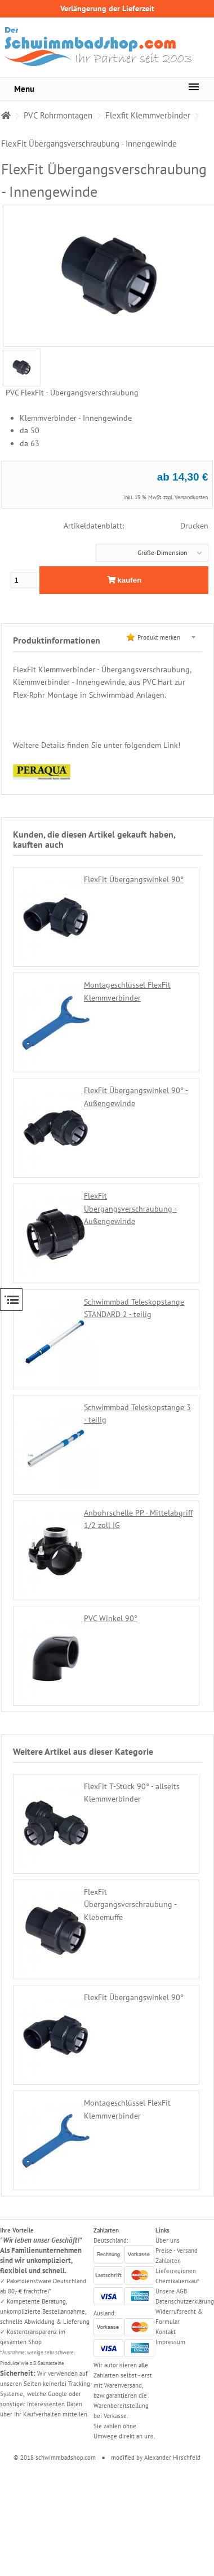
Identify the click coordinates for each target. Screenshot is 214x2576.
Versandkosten (191, 497)
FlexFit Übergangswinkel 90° (134, 879)
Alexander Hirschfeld (172, 2457)
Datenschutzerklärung (184, 2301)
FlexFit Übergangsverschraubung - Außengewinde (130, 1208)
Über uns (167, 2240)
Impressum (170, 2342)
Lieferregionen (175, 2271)
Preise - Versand (176, 2250)
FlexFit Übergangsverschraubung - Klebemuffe (130, 1904)
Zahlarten (168, 2261)
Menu (24, 88)
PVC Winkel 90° (110, 1618)
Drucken (194, 526)
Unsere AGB (171, 2291)
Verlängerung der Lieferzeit (107, 8)
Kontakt (165, 2332)
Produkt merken (158, 637)
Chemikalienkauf (177, 2281)
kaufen (124, 580)
